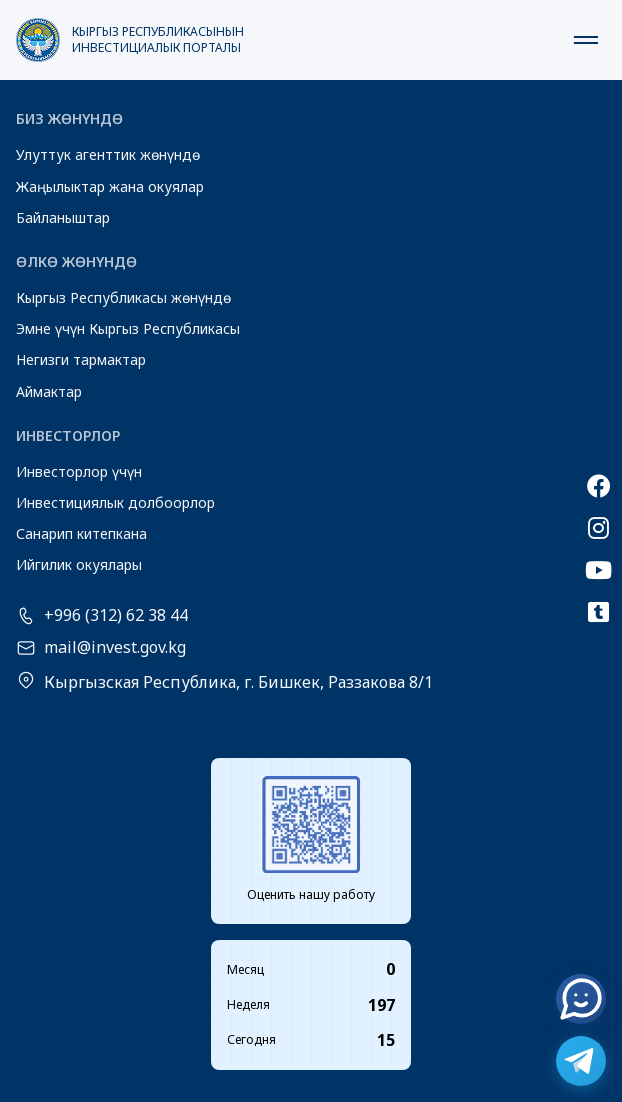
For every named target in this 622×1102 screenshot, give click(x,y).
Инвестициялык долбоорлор (115, 502)
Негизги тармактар (81, 359)
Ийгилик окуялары (79, 564)
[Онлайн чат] (581, 999)
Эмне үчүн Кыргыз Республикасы (128, 328)
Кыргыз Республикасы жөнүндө (123, 297)
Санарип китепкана (81, 533)
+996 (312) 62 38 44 (116, 616)
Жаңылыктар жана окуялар (110, 186)
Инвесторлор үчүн (79, 471)
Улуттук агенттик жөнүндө (108, 154)
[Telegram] (581, 1061)
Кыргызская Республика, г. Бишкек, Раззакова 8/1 (238, 682)
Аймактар (49, 391)
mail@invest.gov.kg (115, 648)
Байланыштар (63, 217)
